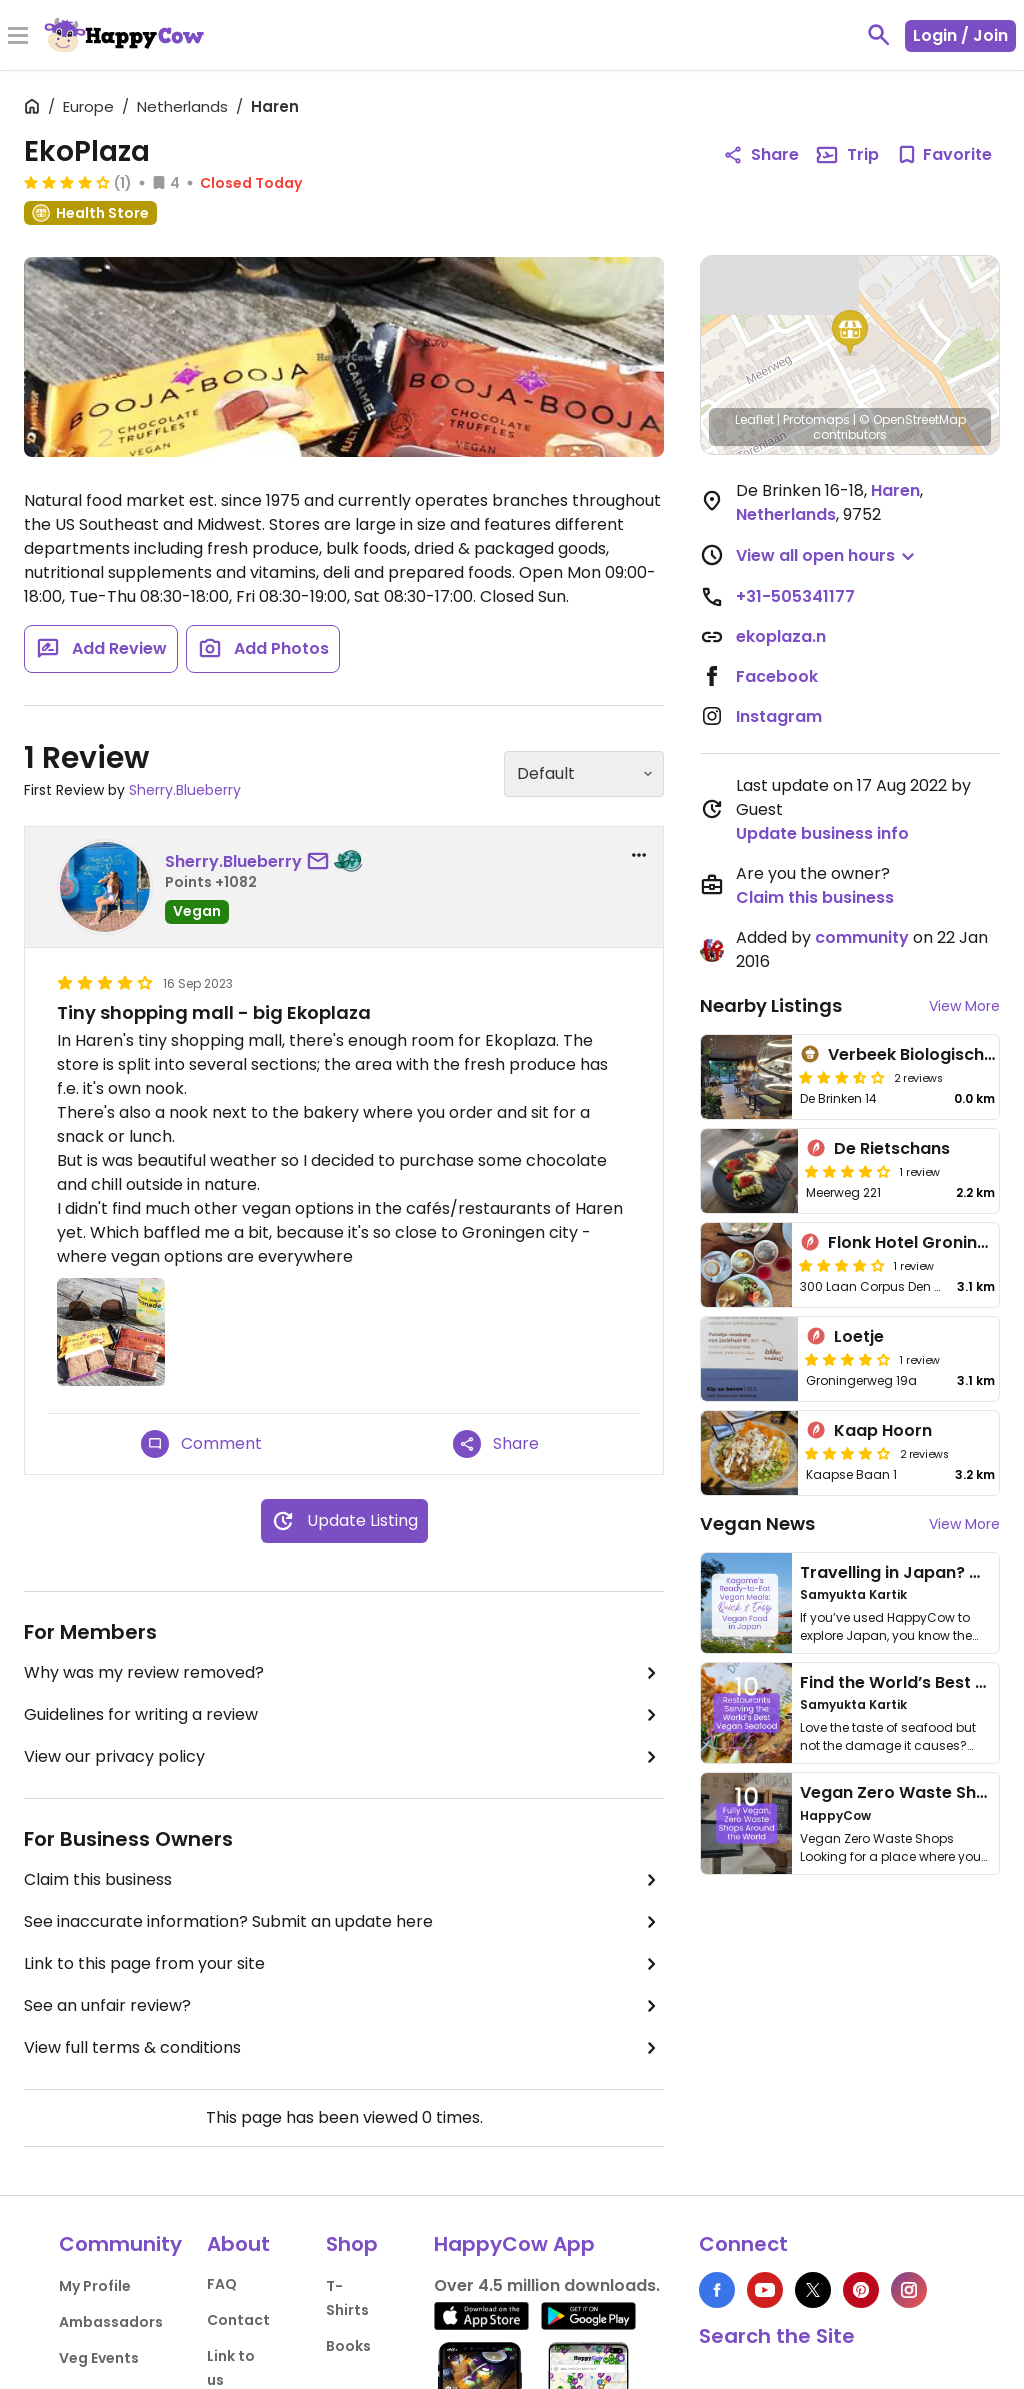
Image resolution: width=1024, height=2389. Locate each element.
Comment (201, 1444)
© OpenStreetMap (912, 419)
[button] (850, 333)
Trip (847, 155)
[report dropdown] (639, 855)
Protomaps (816, 419)
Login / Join (960, 35)
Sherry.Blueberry (185, 790)
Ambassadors (111, 2322)
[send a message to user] (322, 862)
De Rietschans (892, 1148)
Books (348, 2346)
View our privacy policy (344, 1757)
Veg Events (99, 2358)
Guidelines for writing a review (344, 1715)
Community (120, 2244)
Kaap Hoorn (883, 1430)
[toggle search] (879, 35)
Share (496, 1444)
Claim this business (344, 1880)
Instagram (779, 716)
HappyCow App (514, 2244)
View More (964, 1006)
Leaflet (754, 419)
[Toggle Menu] (18, 37)
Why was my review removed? (344, 1673)
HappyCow (835, 1815)
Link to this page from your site (344, 1964)
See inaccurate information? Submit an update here (344, 1922)
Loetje (859, 1336)
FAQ (222, 2284)
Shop (352, 2244)
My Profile (95, 2286)
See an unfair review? (344, 2006)
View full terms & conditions (344, 2048)
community (862, 937)
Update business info (822, 833)
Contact (238, 2320)
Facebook (777, 676)
